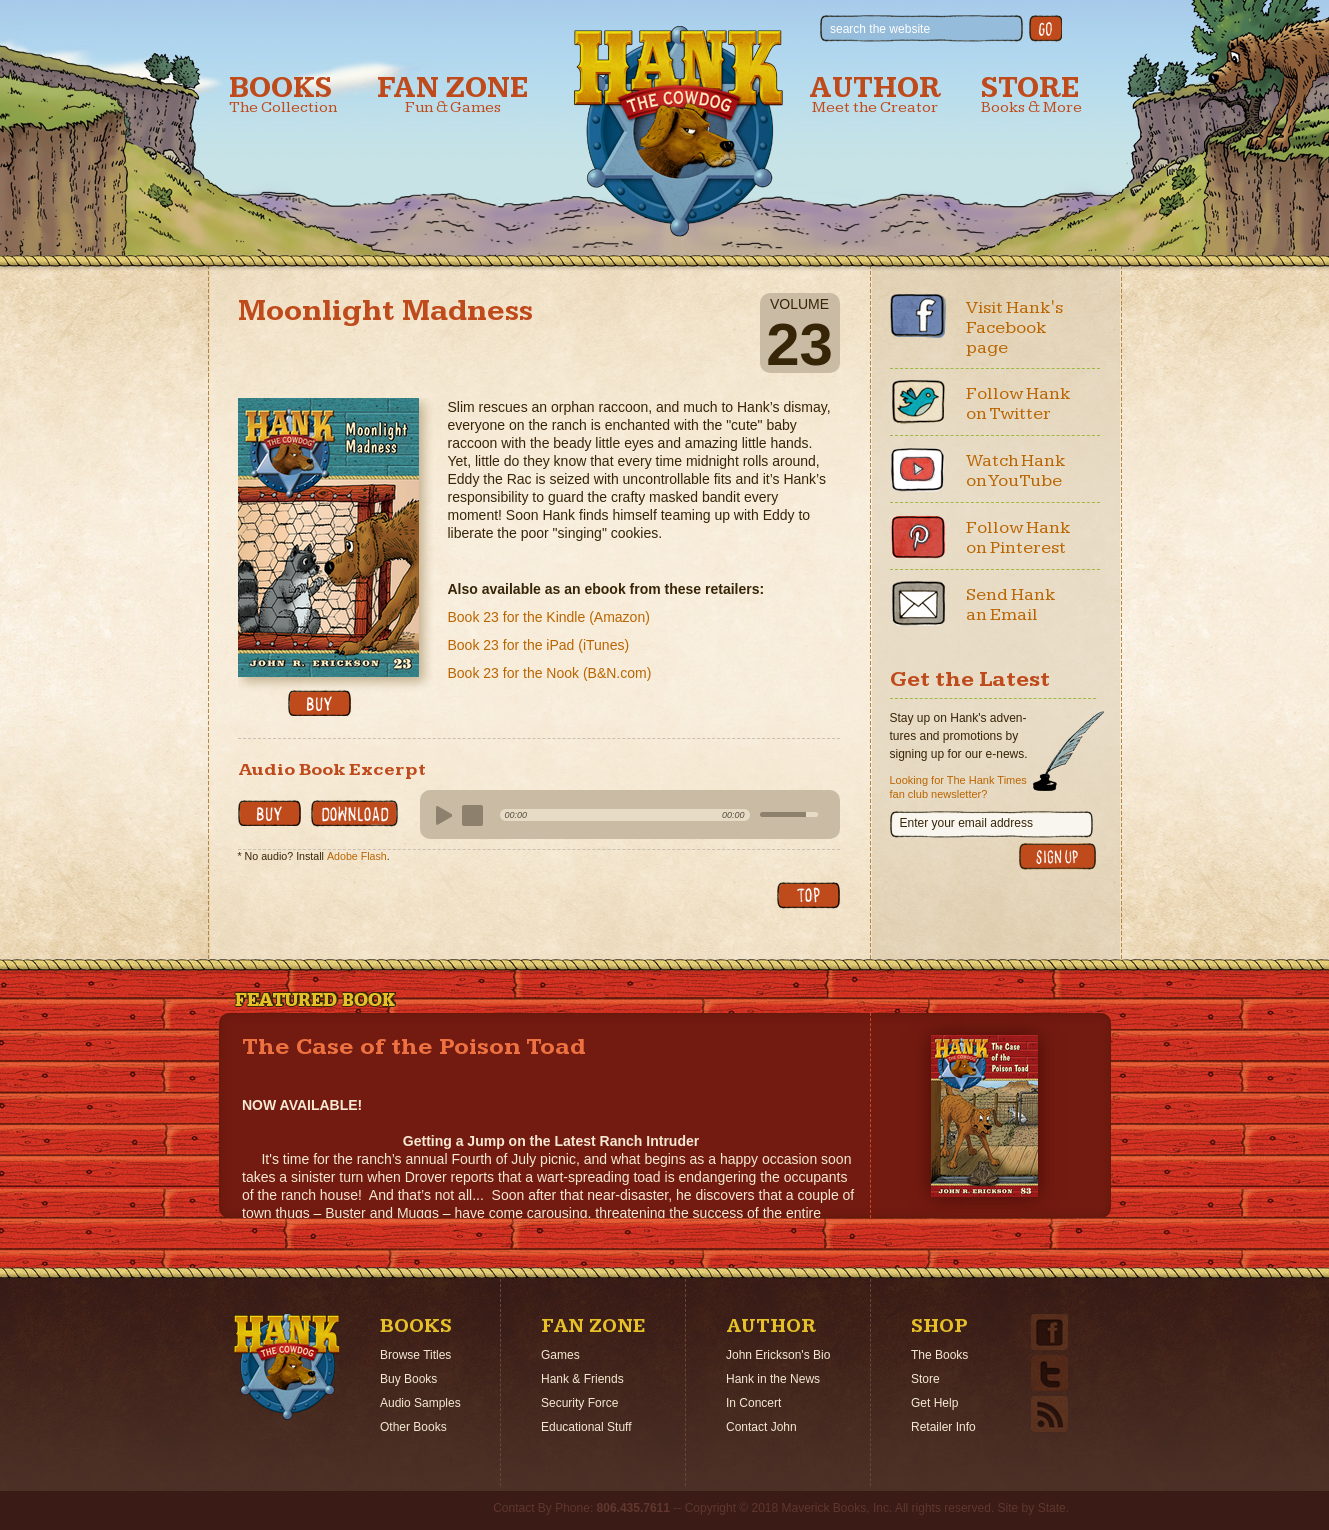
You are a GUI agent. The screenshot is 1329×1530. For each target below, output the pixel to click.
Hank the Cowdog (678, 131)
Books (283, 94)
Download (354, 813)
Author (875, 94)
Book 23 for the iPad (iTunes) (539, 645)
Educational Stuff (586, 1427)
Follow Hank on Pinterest (1018, 537)
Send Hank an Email (1011, 604)
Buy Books (408, 1379)
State (1052, 1508)
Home (287, 1367)
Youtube (918, 469)
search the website (880, 29)
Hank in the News (773, 1379)
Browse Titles (415, 1355)
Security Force (579, 1403)
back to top (808, 895)
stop (473, 816)
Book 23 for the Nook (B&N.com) (550, 673)
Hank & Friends (582, 1379)
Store (1031, 94)
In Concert (753, 1403)
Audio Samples (420, 1403)
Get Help (934, 1403)
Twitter (918, 402)
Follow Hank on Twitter (1018, 403)
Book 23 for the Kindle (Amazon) (549, 617)
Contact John (761, 1427)
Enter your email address (966, 823)
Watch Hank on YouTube (1016, 470)
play (441, 816)
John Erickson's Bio (778, 1355)
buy (319, 703)
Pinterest (918, 536)
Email (918, 603)
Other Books (413, 1427)
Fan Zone (453, 94)
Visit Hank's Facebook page (1014, 327)
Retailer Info (943, 1427)
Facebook (918, 316)
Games (560, 1355)
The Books (939, 1355)
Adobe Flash (357, 856)
